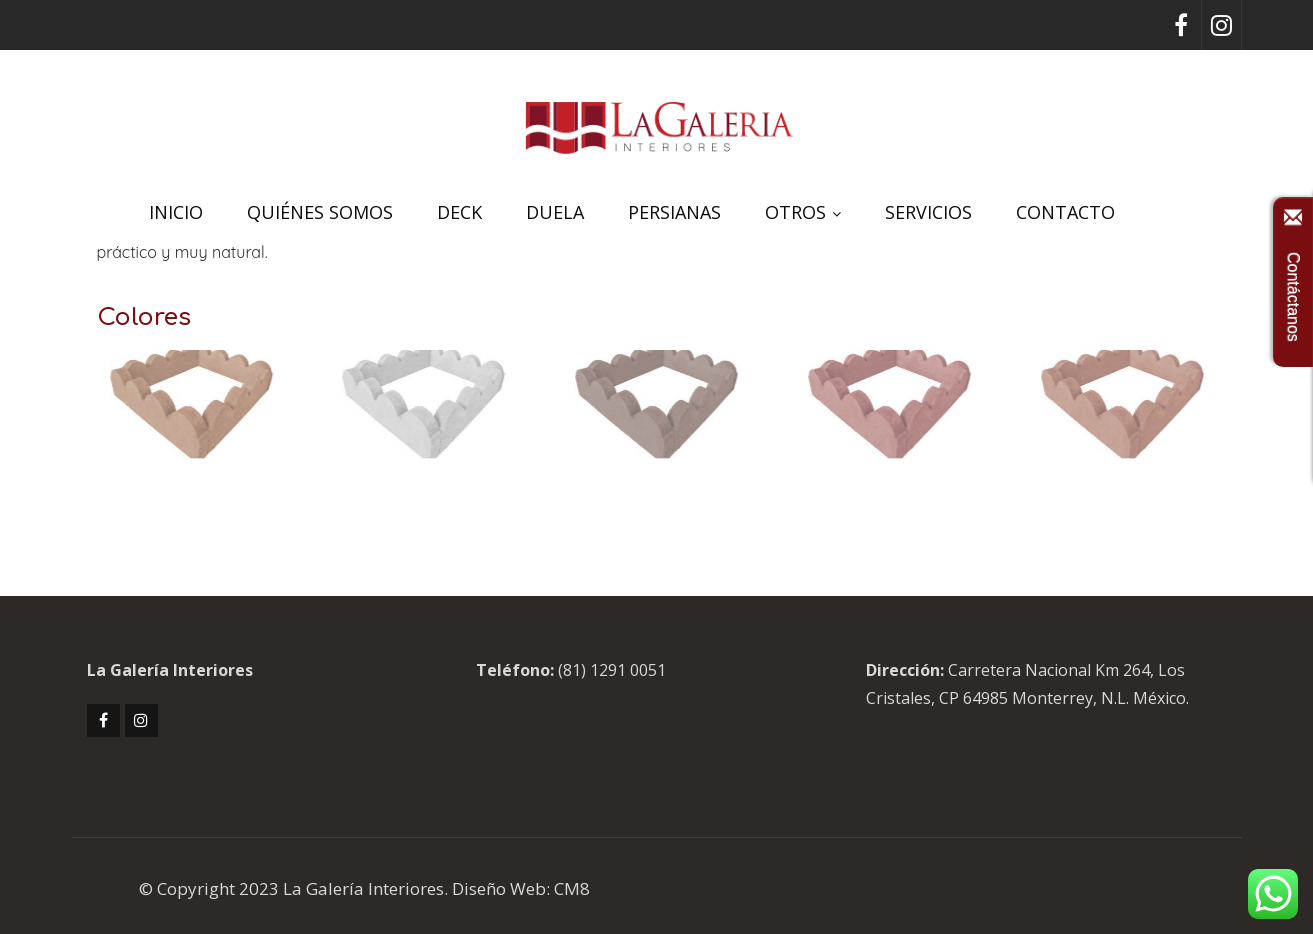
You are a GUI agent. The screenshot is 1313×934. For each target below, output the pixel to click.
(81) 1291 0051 (612, 670)
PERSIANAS (674, 212)
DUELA (555, 212)
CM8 (572, 888)
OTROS (803, 212)
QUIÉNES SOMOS (320, 212)
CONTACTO (1065, 212)
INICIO (176, 212)
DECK (459, 212)
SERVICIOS (928, 212)
